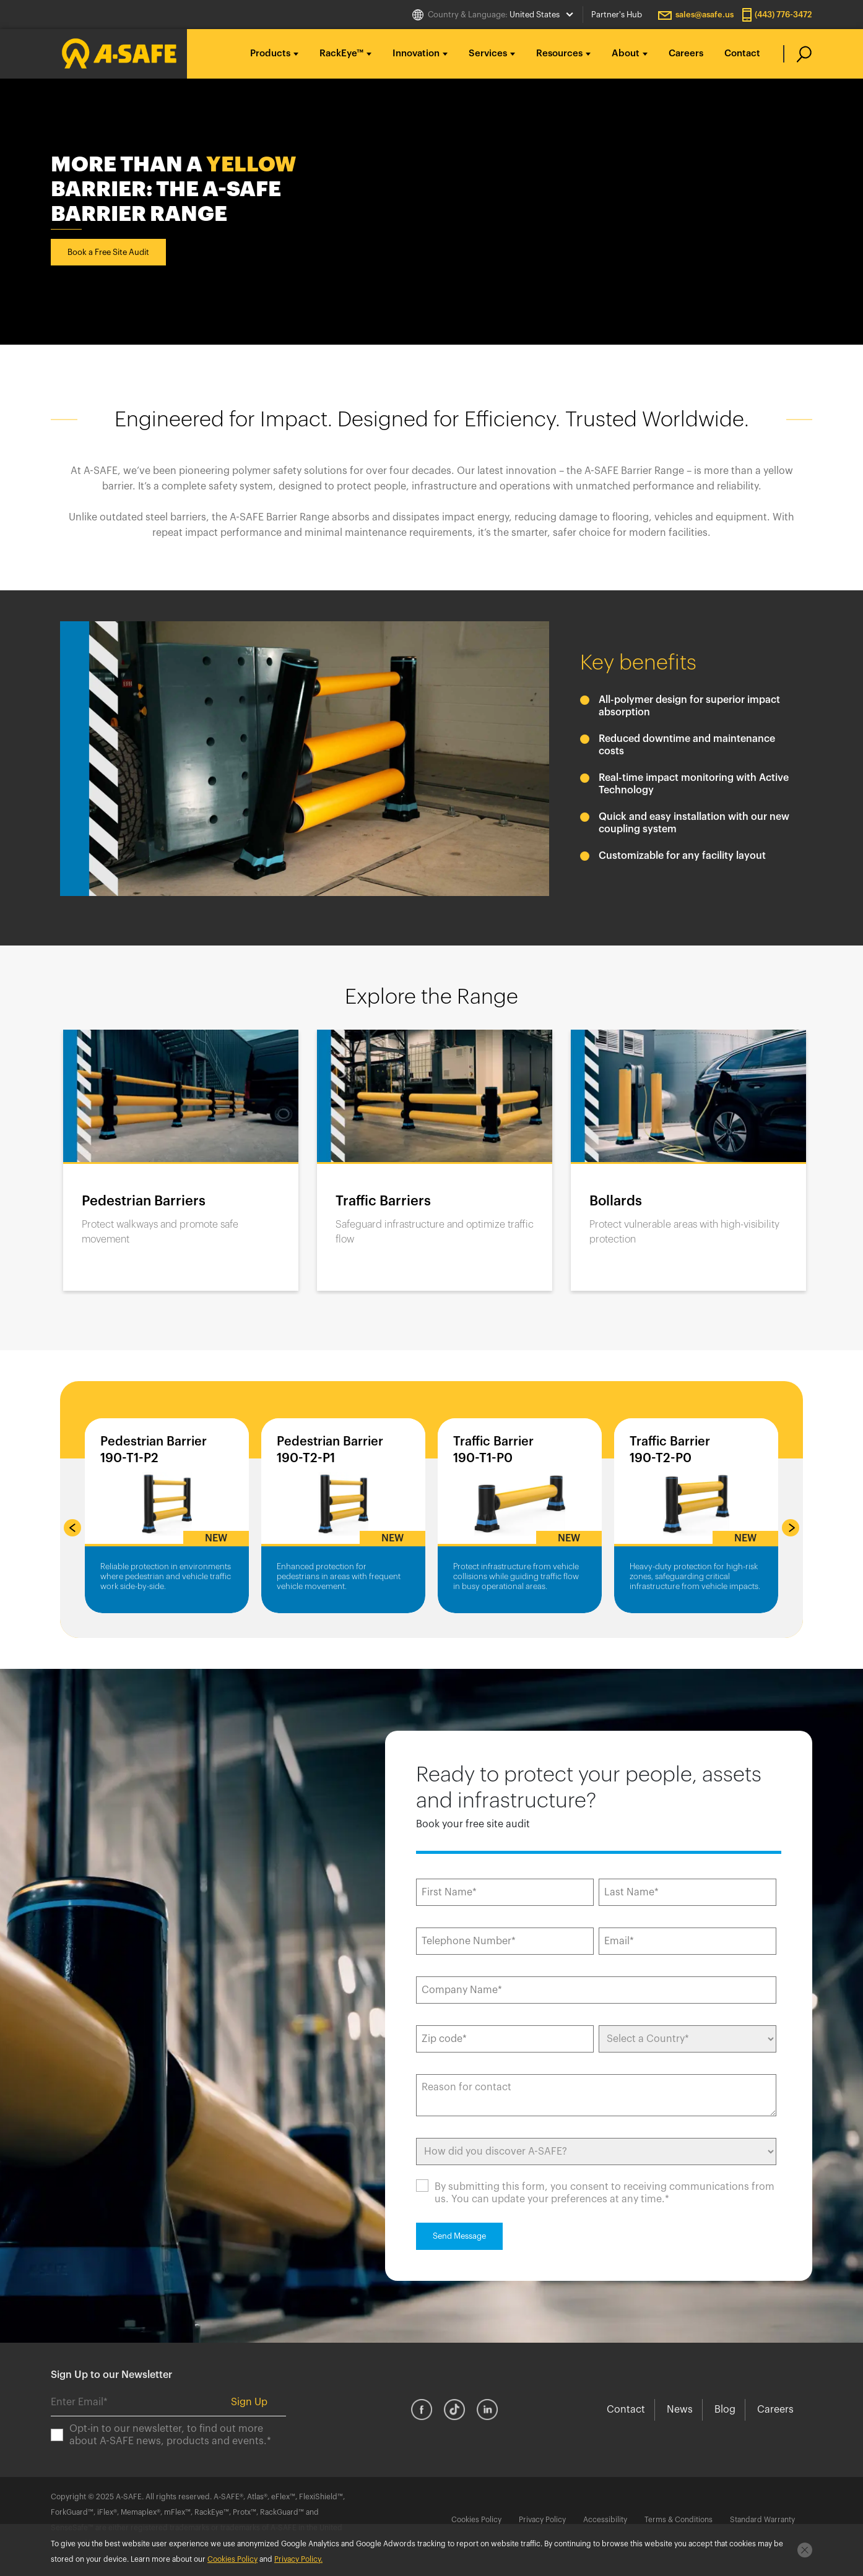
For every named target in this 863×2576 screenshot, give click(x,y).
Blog (724, 2409)
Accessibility (605, 2519)
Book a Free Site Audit (108, 252)
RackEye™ (341, 53)
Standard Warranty (762, 2519)
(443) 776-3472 (783, 15)
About (626, 53)
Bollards (615, 1201)
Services (488, 53)
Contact (742, 53)
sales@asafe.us (704, 15)
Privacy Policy (542, 2519)
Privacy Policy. (298, 2559)
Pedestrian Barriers (144, 1201)
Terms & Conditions (678, 2519)
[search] (797, 53)
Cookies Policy (476, 2519)
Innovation (416, 53)
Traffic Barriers (383, 1201)
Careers (686, 53)
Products (270, 53)
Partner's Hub (616, 15)
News (680, 2409)
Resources (559, 53)
